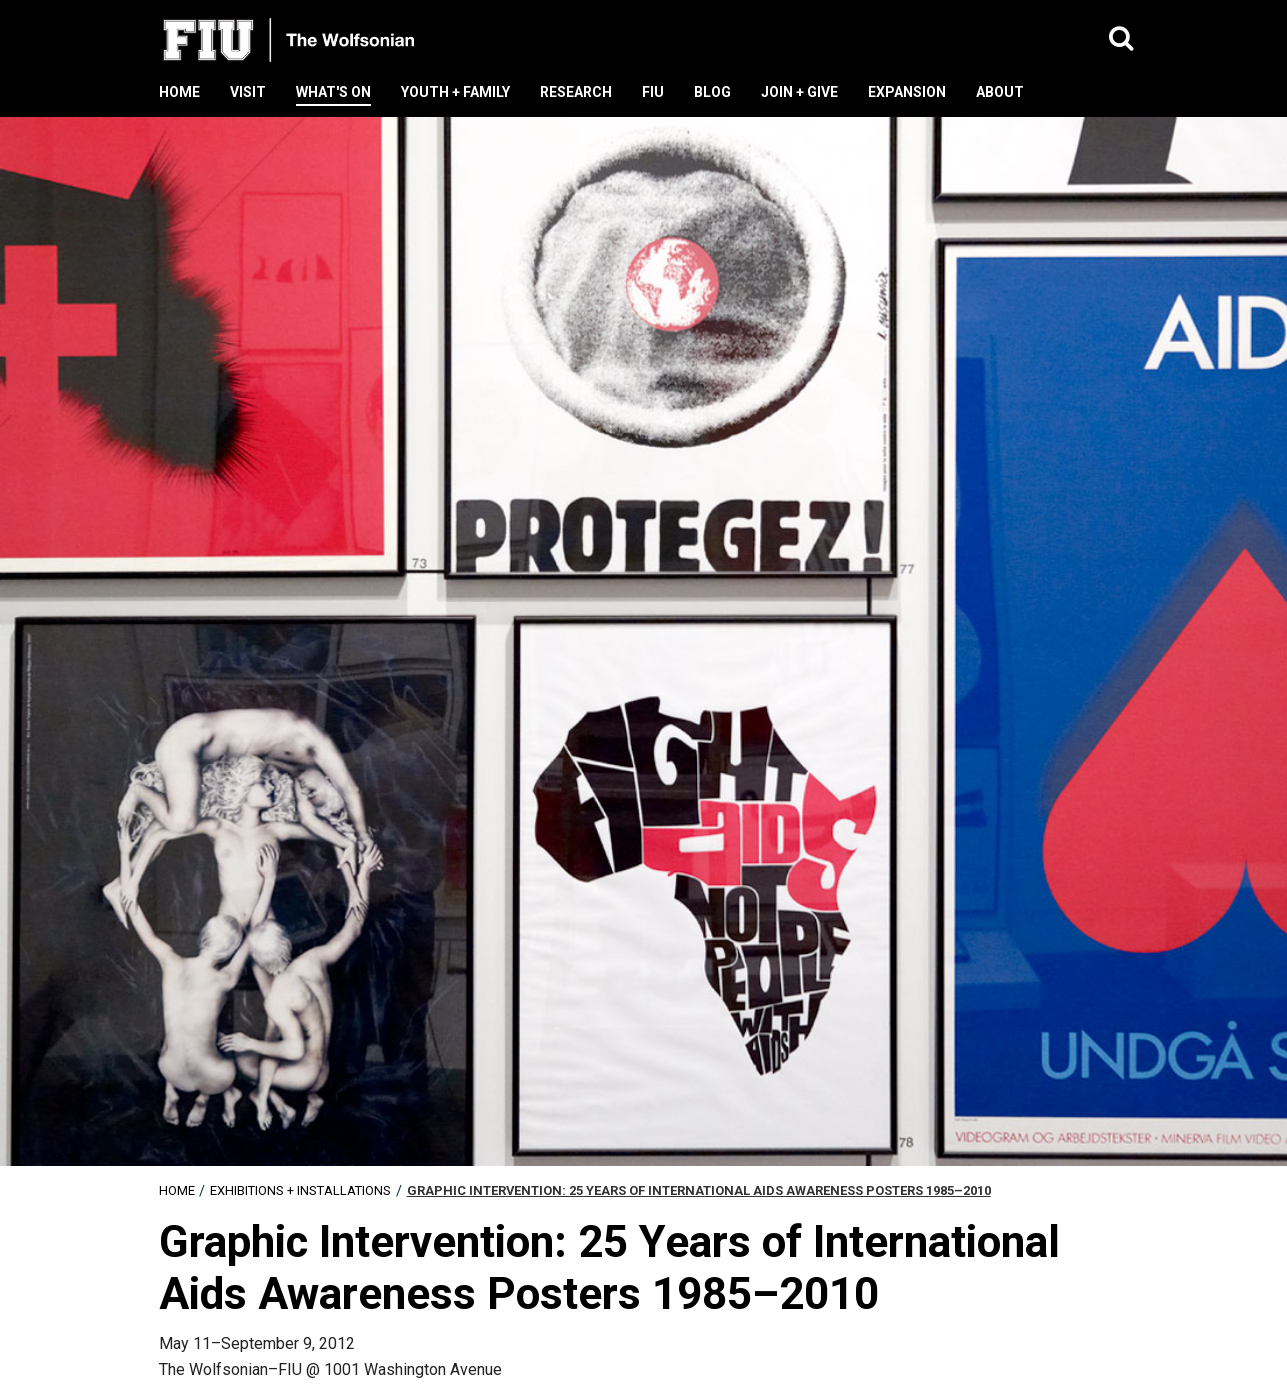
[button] (1121, 39)
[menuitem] (177, 1190)
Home (177, 1190)
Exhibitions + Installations (300, 1190)
